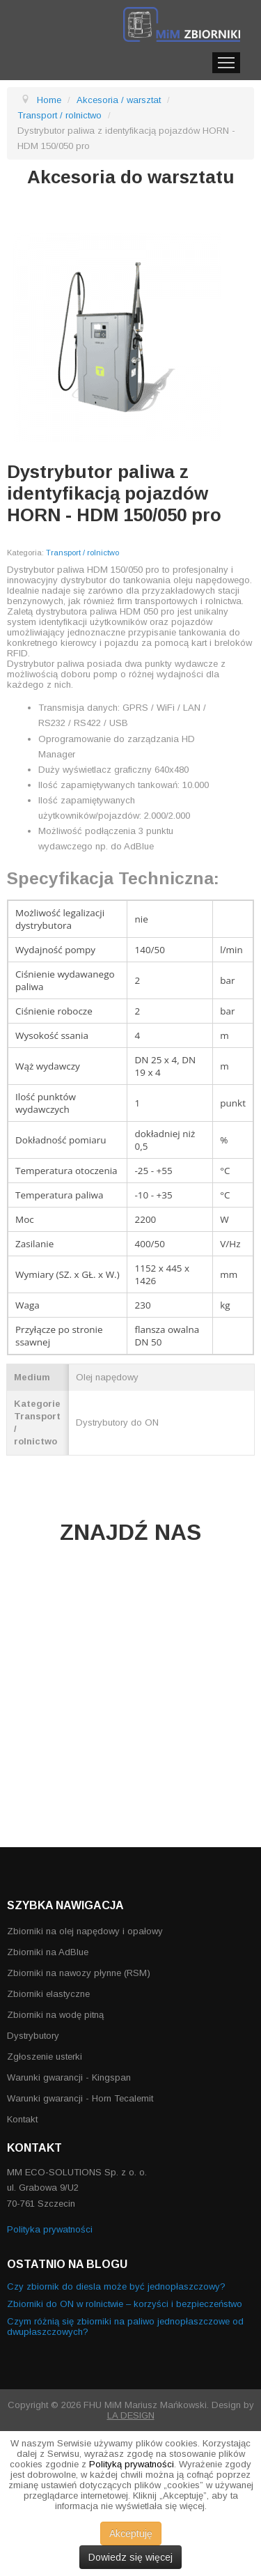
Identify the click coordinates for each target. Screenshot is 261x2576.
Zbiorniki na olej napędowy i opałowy (85, 1931)
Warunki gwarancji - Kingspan (69, 2077)
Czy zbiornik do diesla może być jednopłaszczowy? (116, 2286)
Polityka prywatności (50, 2229)
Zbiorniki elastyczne (48, 1994)
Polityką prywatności (131, 2464)
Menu (226, 62)
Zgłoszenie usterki (44, 2056)
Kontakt (22, 2119)
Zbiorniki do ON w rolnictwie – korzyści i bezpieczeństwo (124, 2304)
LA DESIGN (131, 2415)
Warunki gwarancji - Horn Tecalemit (80, 2098)
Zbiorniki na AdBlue (47, 1952)
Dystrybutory (33, 2035)
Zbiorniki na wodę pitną (55, 2015)
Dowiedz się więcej (130, 2557)
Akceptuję (130, 2533)
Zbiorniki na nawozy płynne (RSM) (78, 1973)
